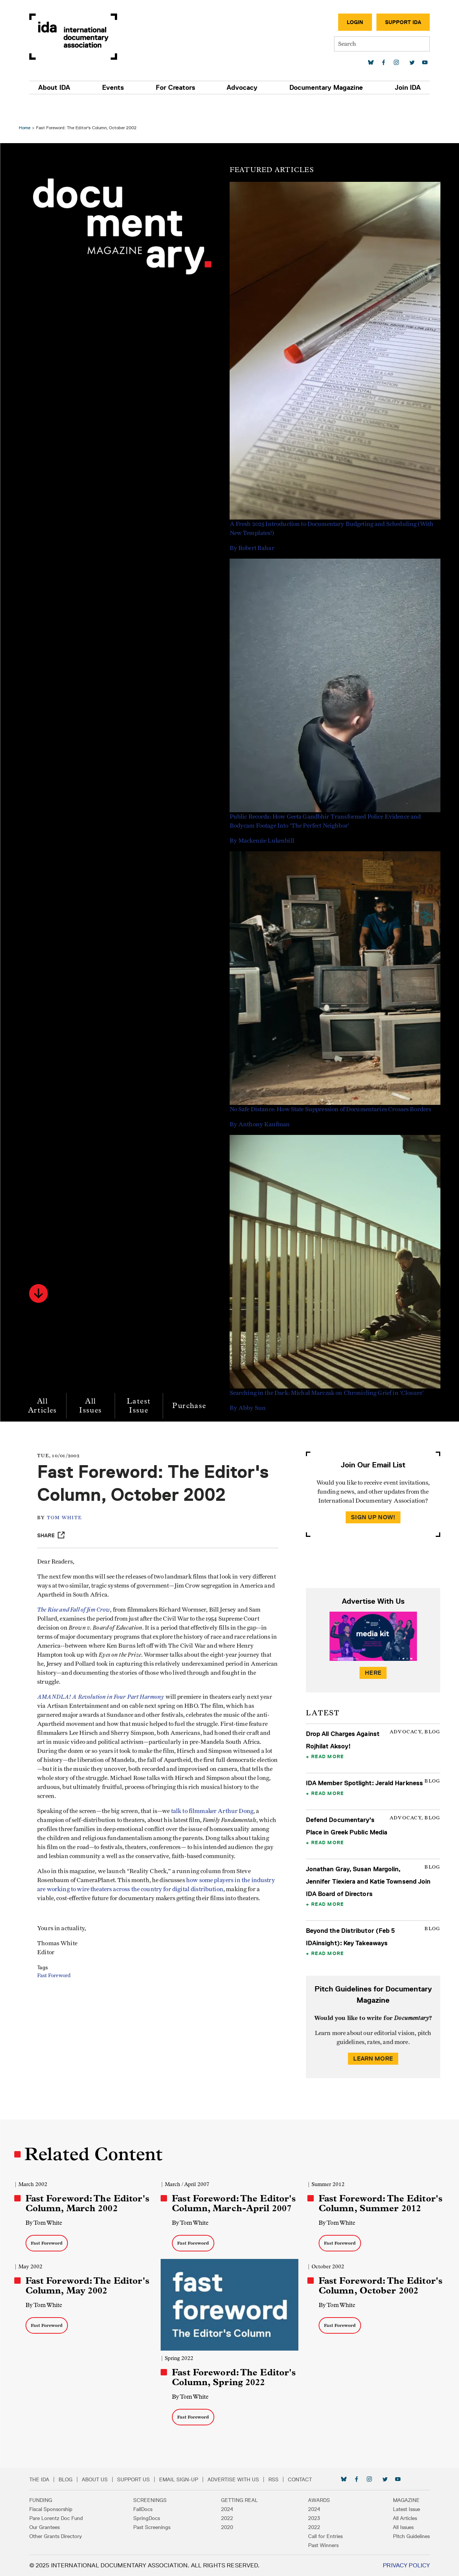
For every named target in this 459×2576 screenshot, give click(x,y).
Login (348, 22)
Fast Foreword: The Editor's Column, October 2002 (375, 2282)
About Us (102, 2479)
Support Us (141, 2479)
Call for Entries (321, 2536)
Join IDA (401, 87)
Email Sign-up (186, 2479)
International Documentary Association (81, 37)
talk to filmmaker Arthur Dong (220, 1815)
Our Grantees (52, 2527)
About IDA (62, 87)
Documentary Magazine (322, 87)
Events (117, 87)
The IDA (47, 2479)
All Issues (94, 1386)
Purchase (193, 1386)
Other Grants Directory (63, 2536)
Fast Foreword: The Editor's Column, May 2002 (89, 2277)
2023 (310, 2518)
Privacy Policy (398, 2565)
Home (28, 108)
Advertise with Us (240, 2479)
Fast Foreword (61, 1997)
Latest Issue (142, 1386)
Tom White (72, 1521)
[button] (42, 1274)
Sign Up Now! (370, 1497)
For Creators (177, 87)
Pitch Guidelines (404, 2536)
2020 (227, 2527)
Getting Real (239, 2500)
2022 (227, 2518)
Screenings (153, 2500)
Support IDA (396, 22)
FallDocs (146, 2509)
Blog (73, 2479)
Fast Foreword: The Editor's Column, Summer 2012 (376, 2190)
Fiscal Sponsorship (58, 2509)
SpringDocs (150, 2518)
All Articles (46, 1386)
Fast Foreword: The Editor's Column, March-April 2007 (229, 2190)
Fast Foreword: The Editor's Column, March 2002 (83, 2190)
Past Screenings (155, 2527)
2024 (227, 2509)
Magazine (399, 2500)
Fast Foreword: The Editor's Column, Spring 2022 (228, 2372)
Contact (307, 2479)
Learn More (370, 2060)
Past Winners (319, 2545)
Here (370, 1653)
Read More (326, 1736)
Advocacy (241, 87)
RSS (281, 2479)
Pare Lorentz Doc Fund (63, 2518)
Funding (48, 2500)
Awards (315, 2500)
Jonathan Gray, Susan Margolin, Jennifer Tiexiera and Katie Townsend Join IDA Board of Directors (366, 1874)
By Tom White (47, 2214)
